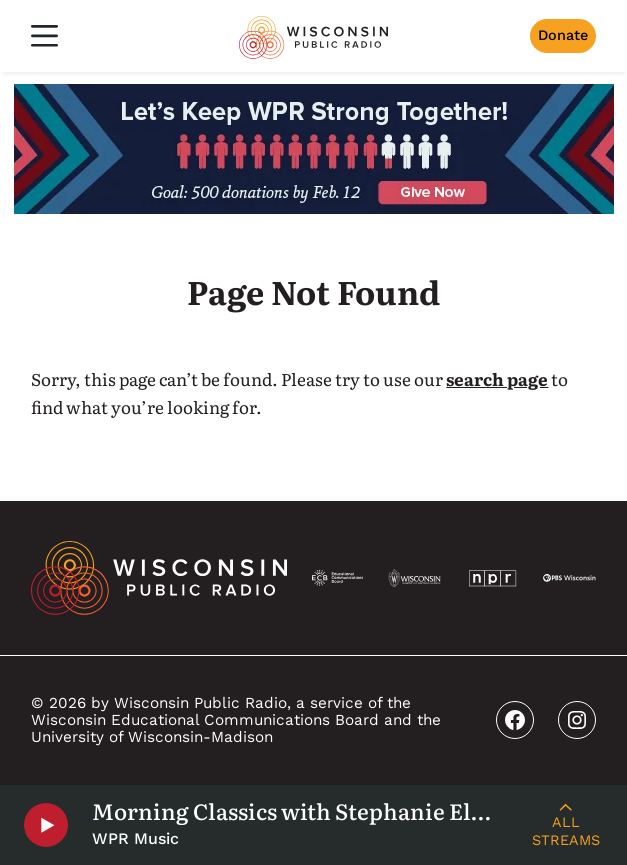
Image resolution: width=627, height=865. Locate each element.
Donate (563, 35)
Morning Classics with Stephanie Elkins (298, 811)
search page (497, 378)
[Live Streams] (565, 824)
